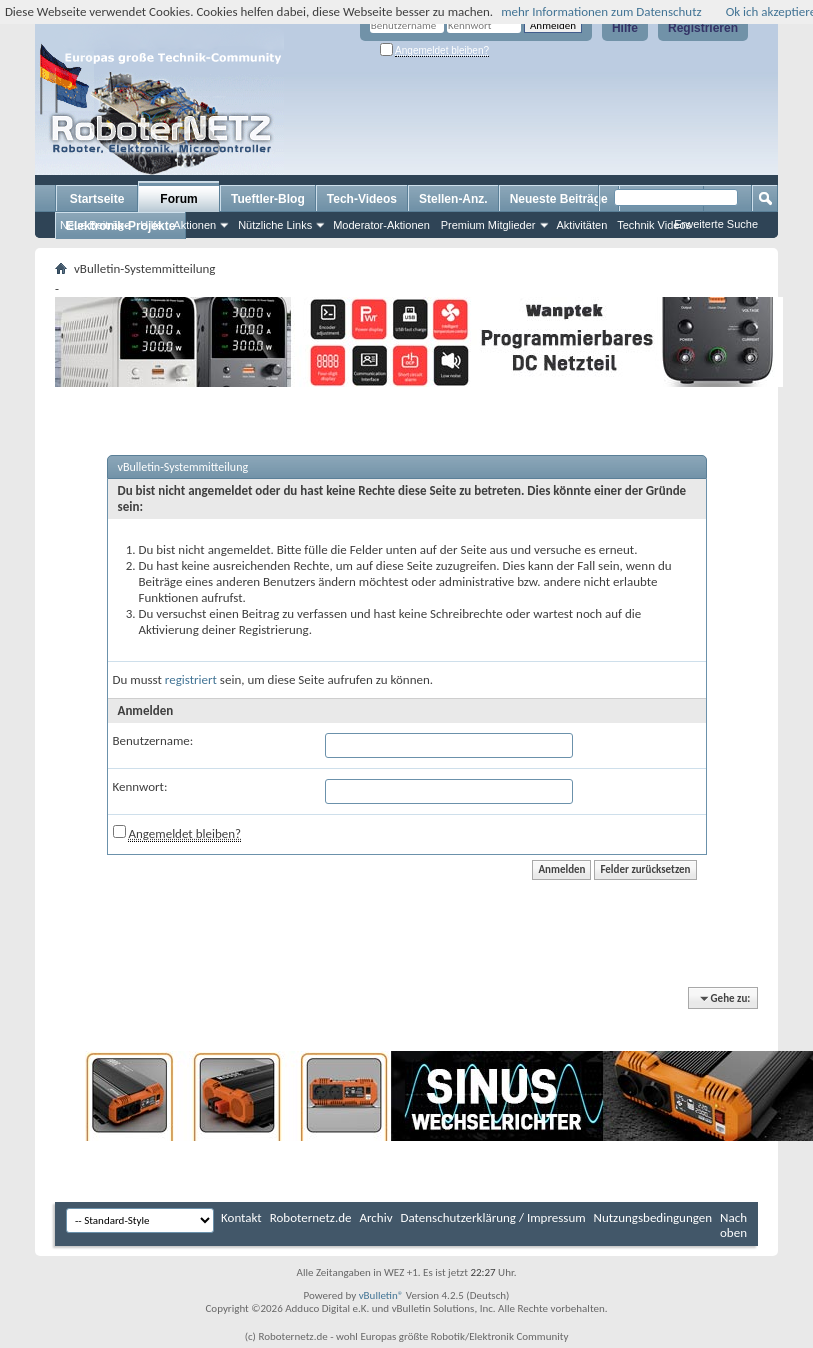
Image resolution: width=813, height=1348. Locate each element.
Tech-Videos (362, 199)
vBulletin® (381, 1295)
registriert (191, 679)
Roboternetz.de (311, 1217)
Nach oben (733, 1225)
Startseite (97, 199)
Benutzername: (153, 740)
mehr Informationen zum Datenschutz (601, 11)
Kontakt (241, 1217)
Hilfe (625, 28)
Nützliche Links (275, 225)
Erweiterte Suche (716, 224)
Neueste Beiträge (559, 199)
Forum (178, 199)
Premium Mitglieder (488, 225)
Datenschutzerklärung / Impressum (493, 1217)
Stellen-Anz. (453, 199)
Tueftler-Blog (268, 199)
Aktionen (194, 225)
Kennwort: (140, 786)
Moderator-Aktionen (381, 225)
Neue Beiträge (95, 225)
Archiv (376, 1217)
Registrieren (703, 28)
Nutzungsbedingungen (653, 1217)
